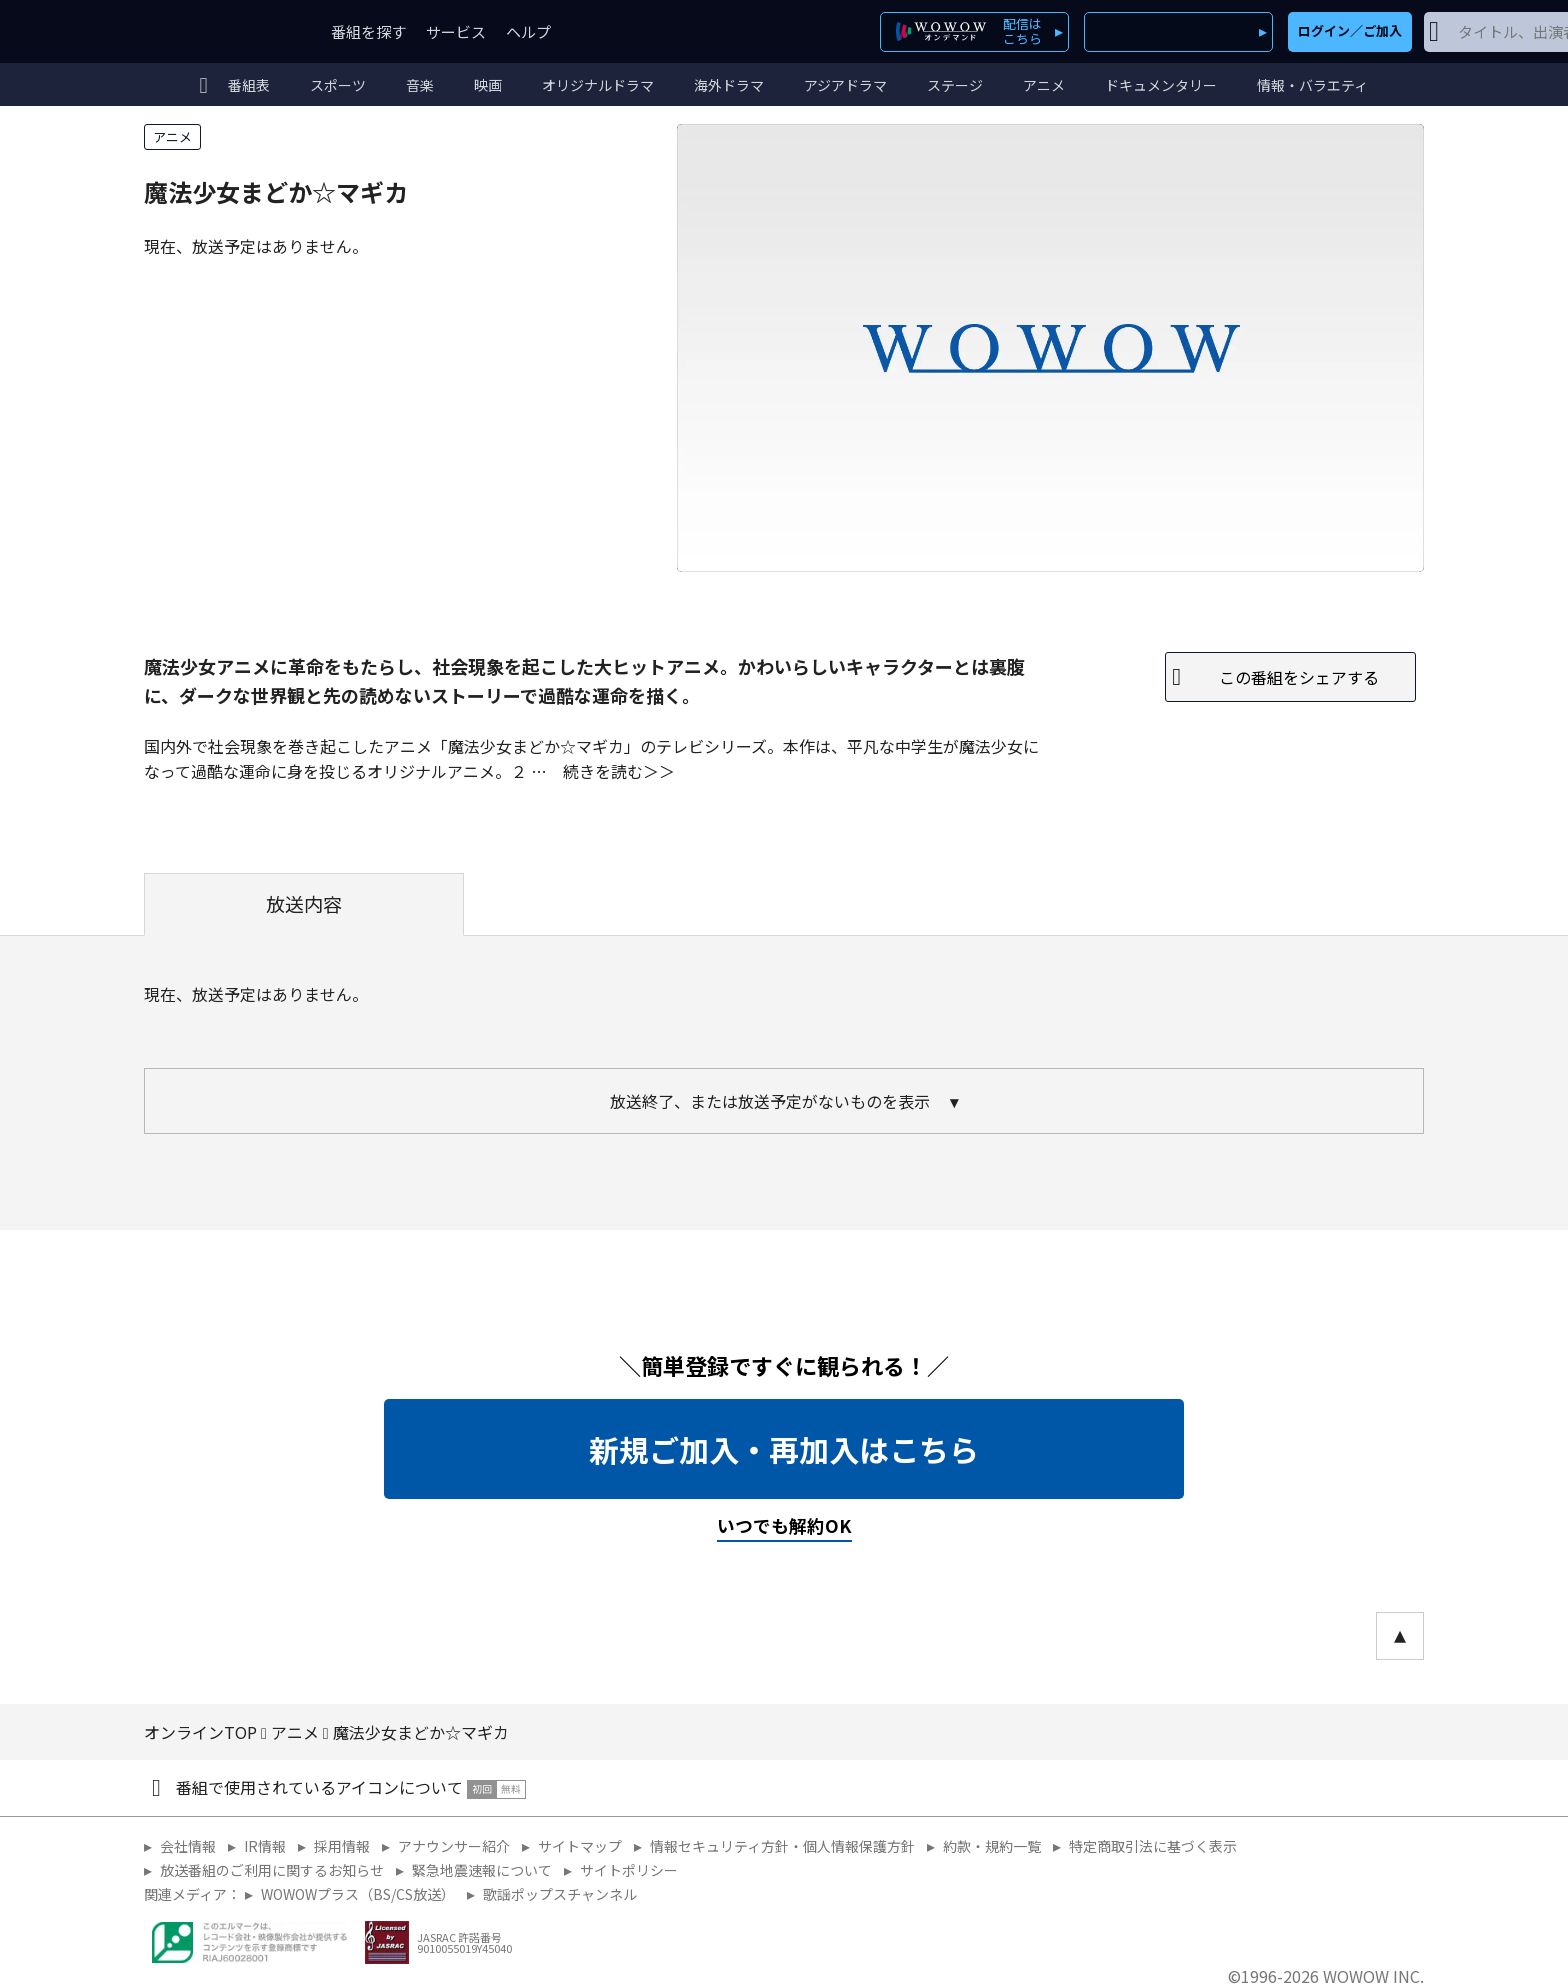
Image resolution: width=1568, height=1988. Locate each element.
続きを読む (603, 771)
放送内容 (304, 904)
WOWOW (217, 31)
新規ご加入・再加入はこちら (784, 1449)
